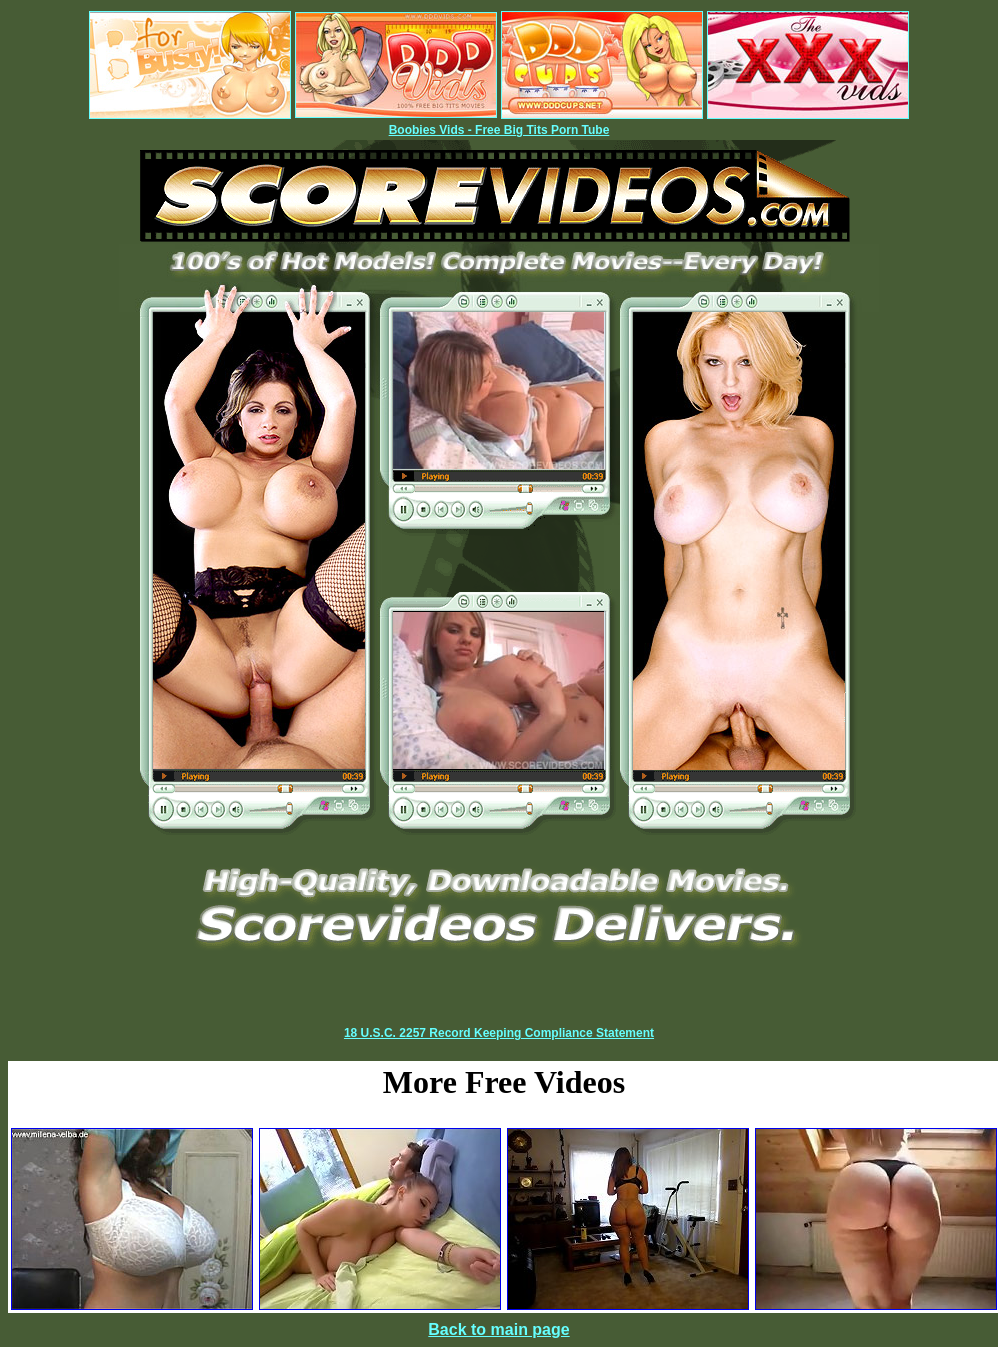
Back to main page (498, 1329)
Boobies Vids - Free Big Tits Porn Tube (499, 130)
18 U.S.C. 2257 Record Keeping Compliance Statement (499, 1033)
